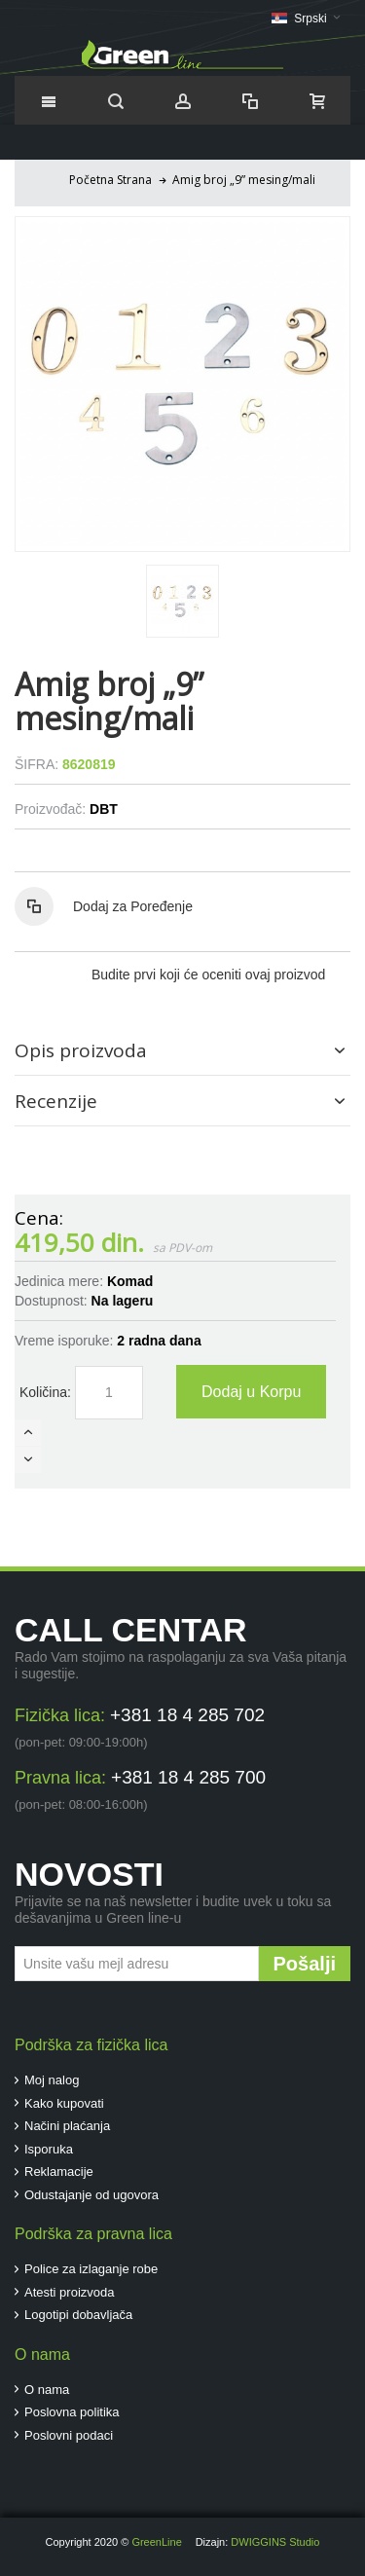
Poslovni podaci (68, 2435)
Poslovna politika (72, 2412)
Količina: (45, 1392)
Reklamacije (58, 2171)
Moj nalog (51, 2080)
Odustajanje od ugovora (91, 2195)
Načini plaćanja (67, 2125)
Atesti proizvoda (69, 2292)
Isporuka (48, 2149)
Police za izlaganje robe (91, 2269)
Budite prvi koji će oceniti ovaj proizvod (208, 974)
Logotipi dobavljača (78, 2314)
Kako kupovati (64, 2103)
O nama (46, 2389)
